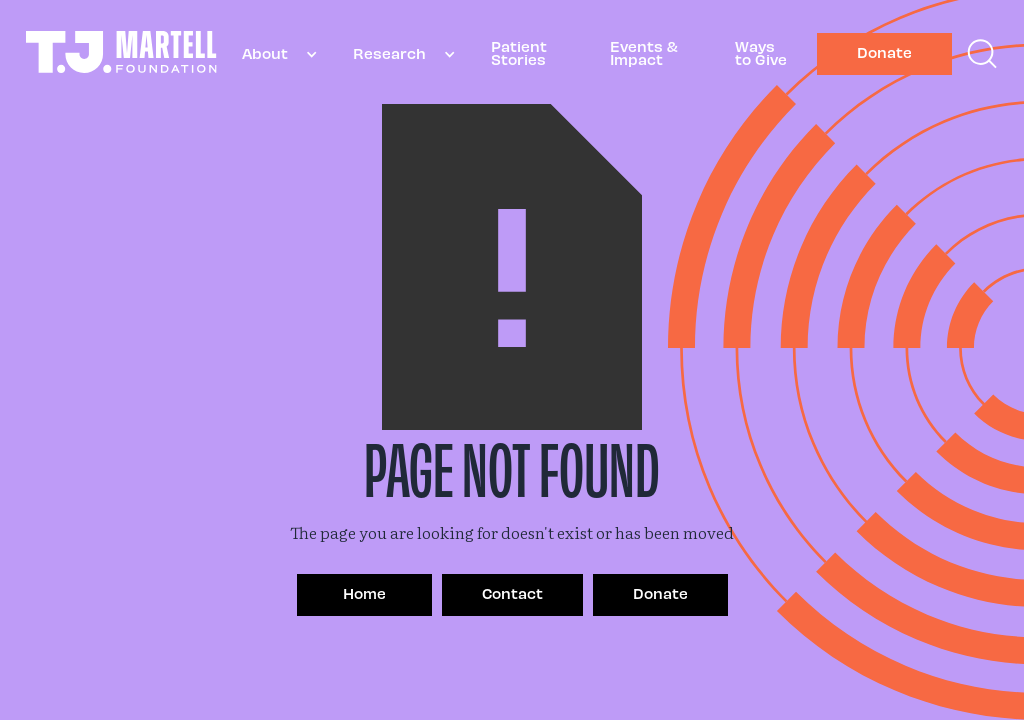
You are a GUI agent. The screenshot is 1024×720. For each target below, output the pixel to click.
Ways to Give (761, 52)
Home (364, 593)
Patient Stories (519, 52)
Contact (512, 593)
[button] (272, 54)
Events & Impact (644, 52)
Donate (884, 52)
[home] (121, 54)
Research (389, 53)
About (265, 53)
